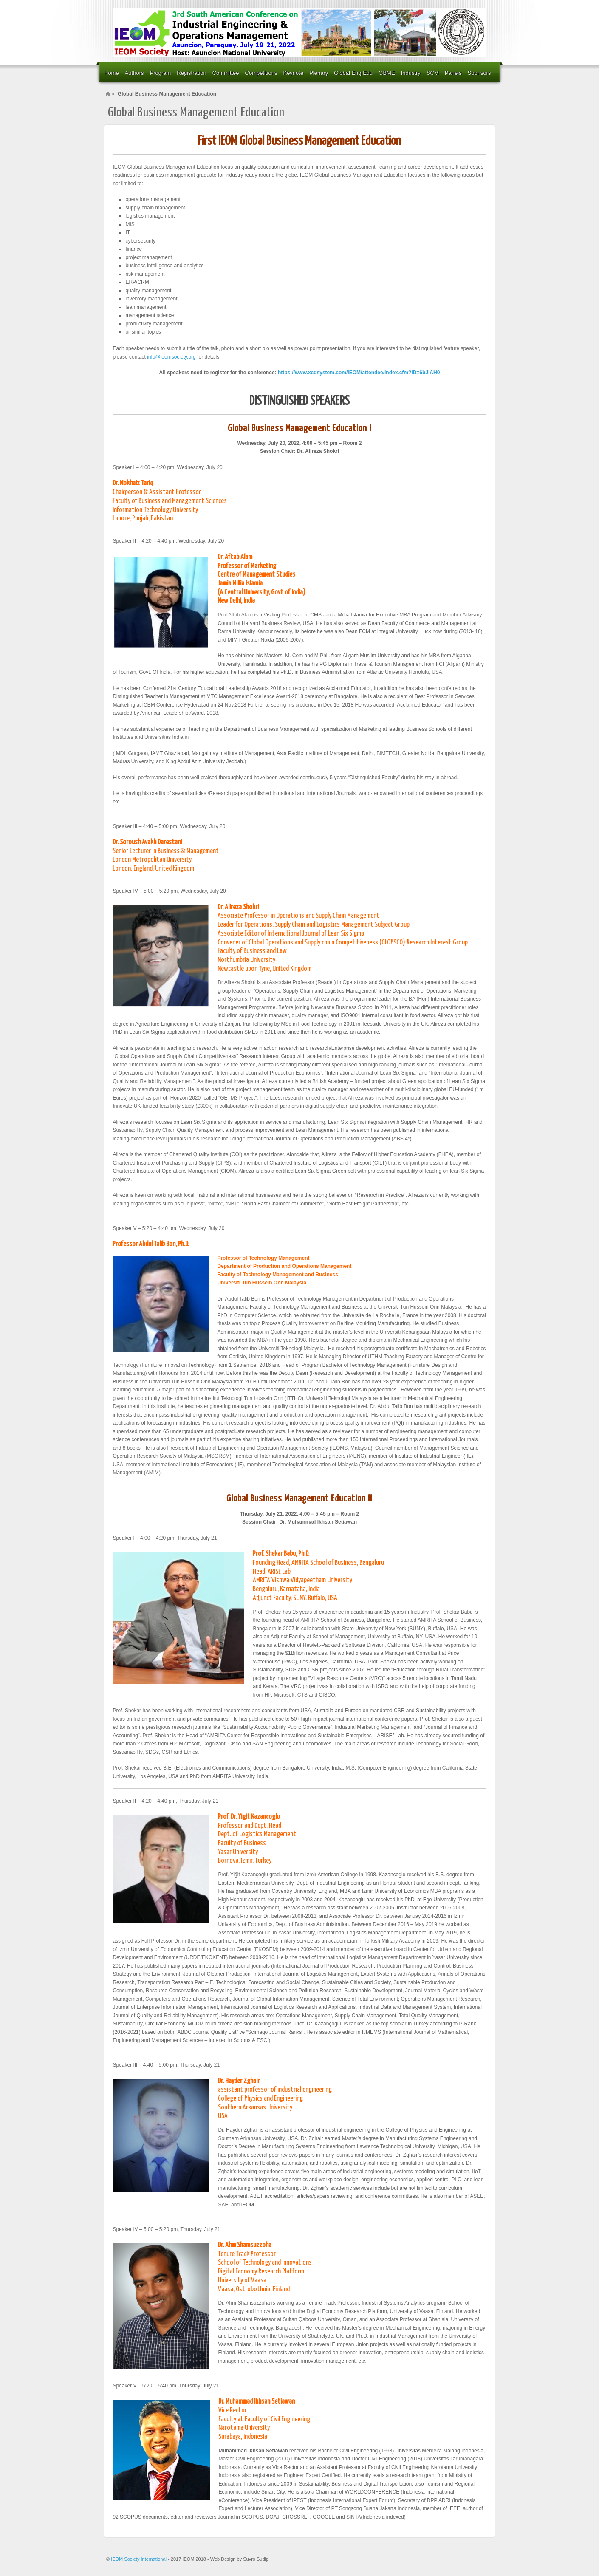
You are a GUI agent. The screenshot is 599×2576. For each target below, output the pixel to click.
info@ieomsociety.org (171, 357)
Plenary (318, 73)
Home (111, 73)
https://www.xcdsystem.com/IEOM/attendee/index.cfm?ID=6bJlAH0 (359, 373)
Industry (411, 73)
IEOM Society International (139, 2559)
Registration (191, 73)
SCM (433, 73)
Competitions (261, 73)
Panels (453, 73)
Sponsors (479, 73)
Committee (225, 73)
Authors (134, 73)
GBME (387, 73)
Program (160, 73)
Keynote (293, 73)
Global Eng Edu (353, 73)
